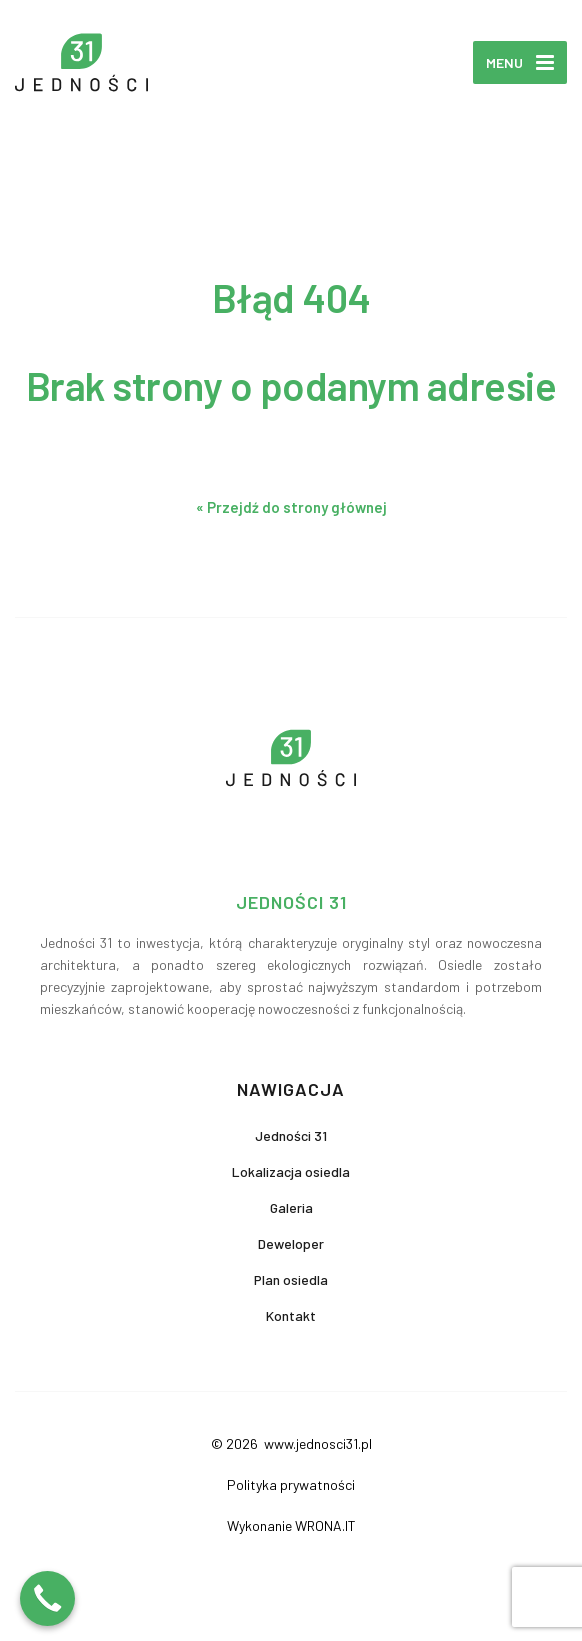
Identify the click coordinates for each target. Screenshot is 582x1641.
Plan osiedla (291, 1279)
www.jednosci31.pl (316, 1443)
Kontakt (291, 1315)
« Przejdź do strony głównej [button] (291, 507)
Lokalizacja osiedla (291, 1171)
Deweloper (291, 1243)
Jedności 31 (291, 1135)
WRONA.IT (325, 1525)
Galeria (291, 1207)
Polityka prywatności (291, 1484)
